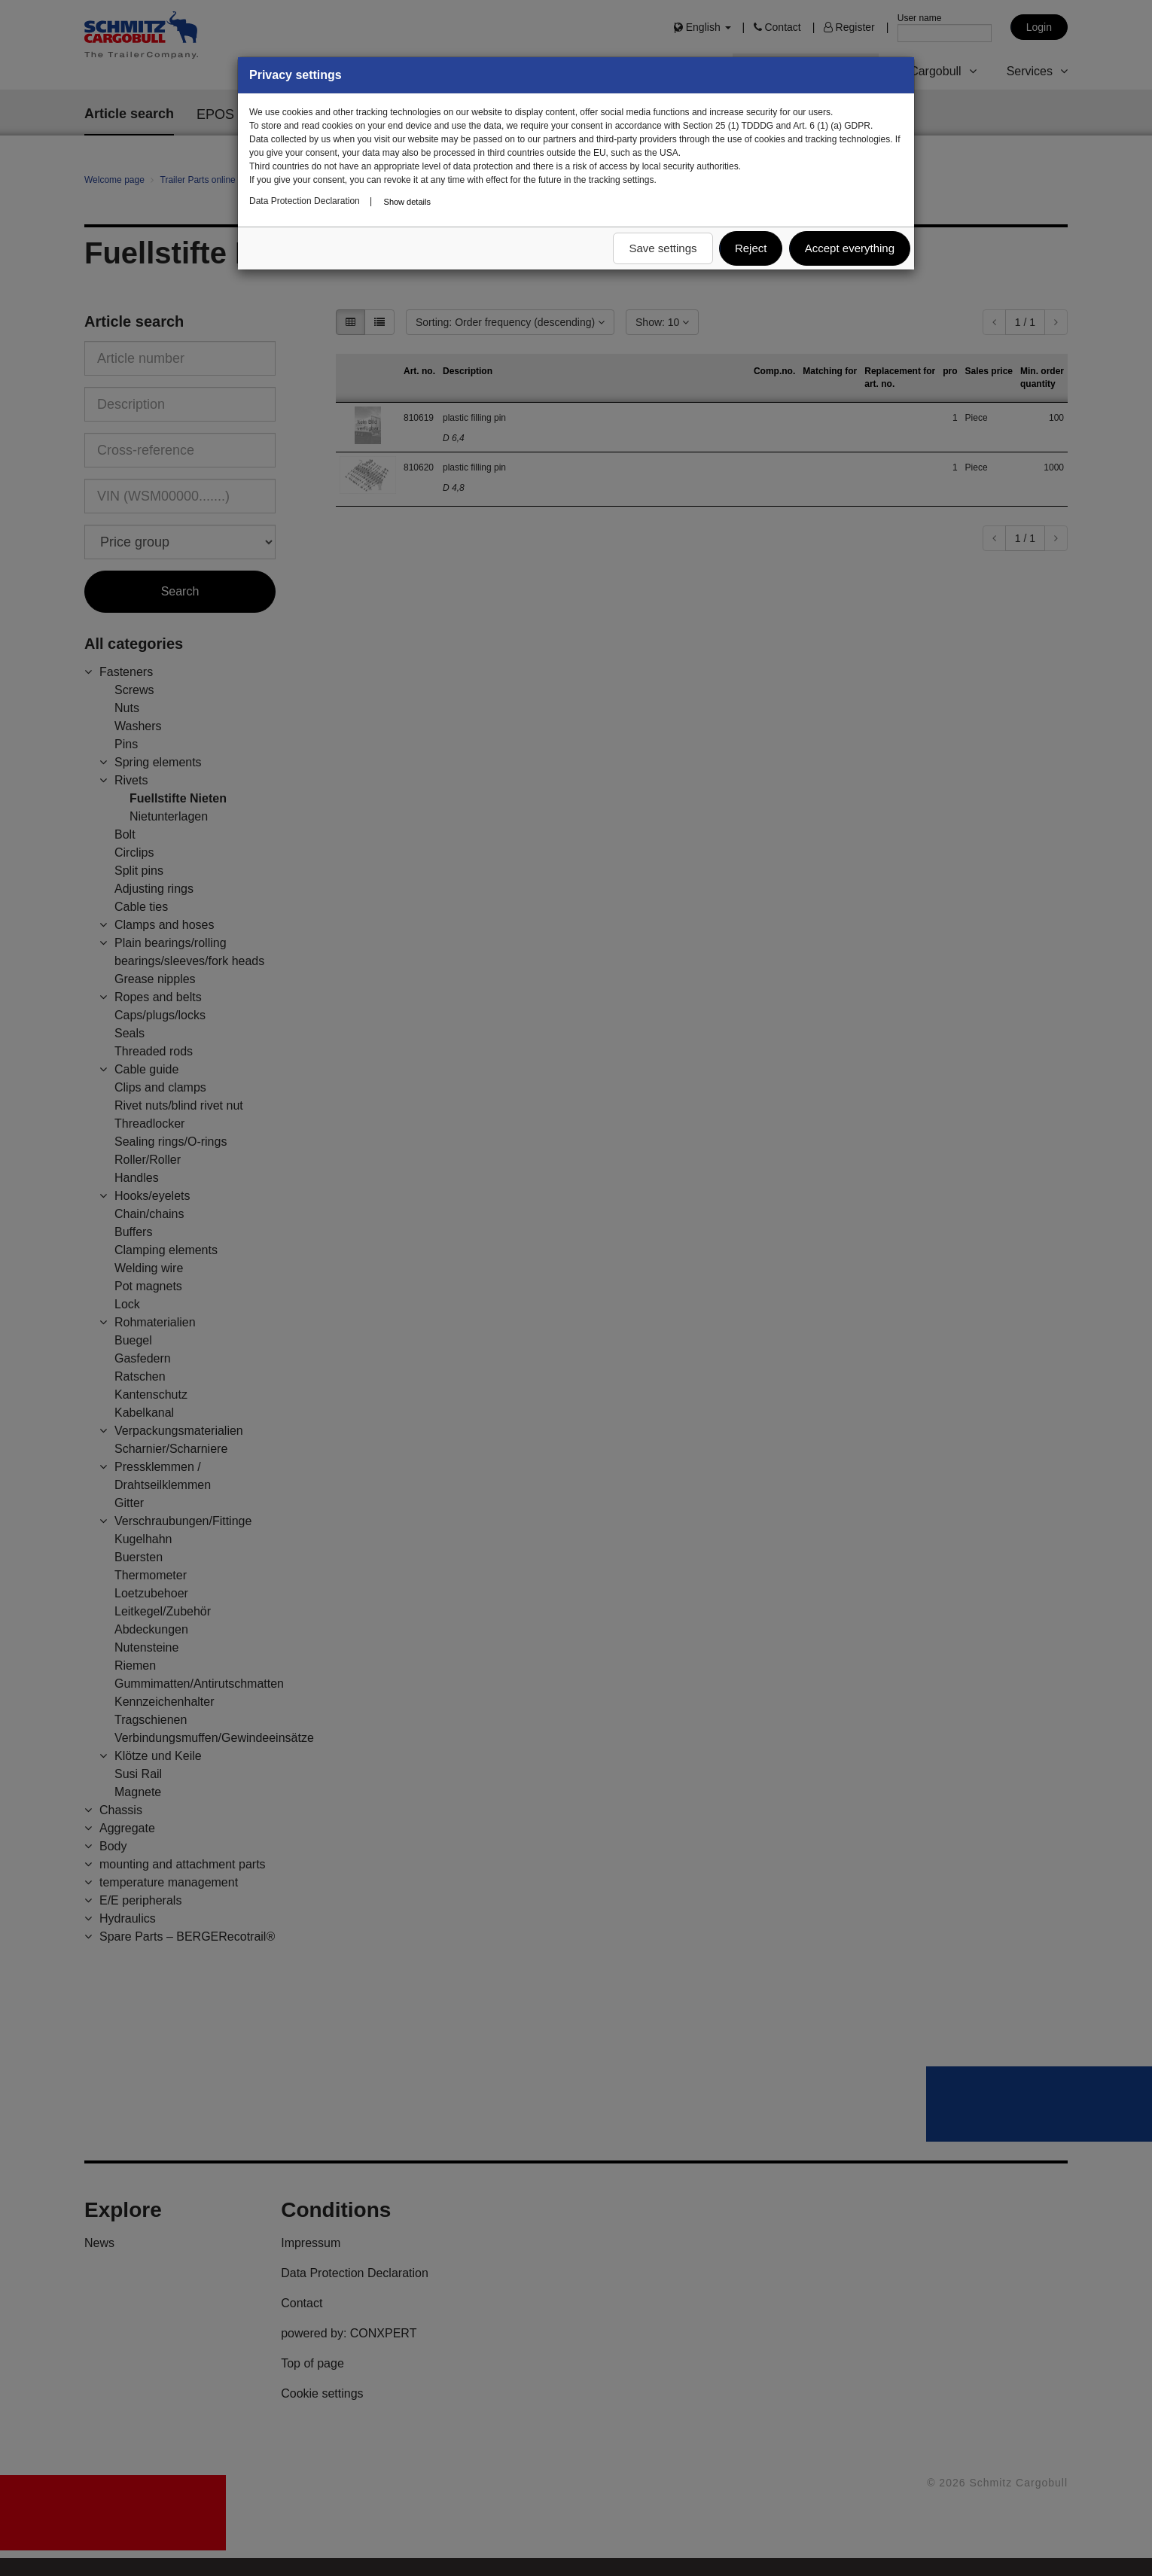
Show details (407, 201)
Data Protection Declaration (304, 201)
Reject (751, 248)
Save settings (662, 248)
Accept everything (849, 248)
